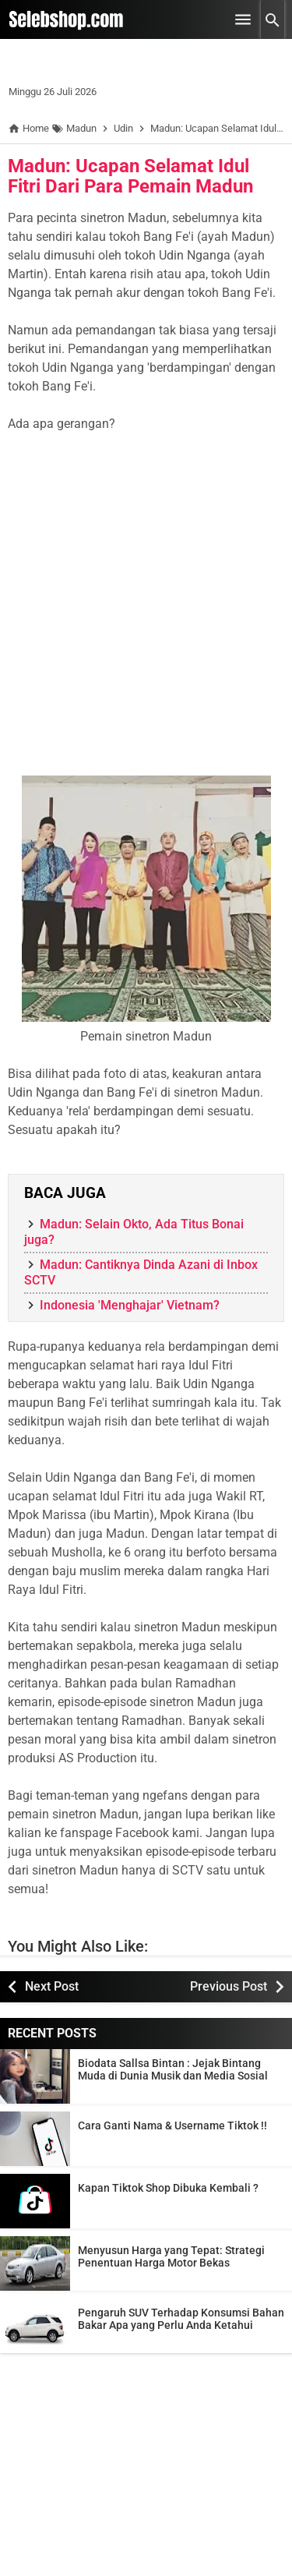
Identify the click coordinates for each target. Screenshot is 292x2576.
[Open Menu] (243, 19)
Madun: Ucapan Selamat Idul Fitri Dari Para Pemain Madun (130, 176)
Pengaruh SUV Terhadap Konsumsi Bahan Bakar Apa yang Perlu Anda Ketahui (181, 2318)
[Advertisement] (146, 614)
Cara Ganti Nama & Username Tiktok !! (172, 2125)
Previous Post (228, 1986)
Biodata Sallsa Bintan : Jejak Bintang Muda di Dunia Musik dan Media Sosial (173, 2069)
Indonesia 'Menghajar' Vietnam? (130, 1305)
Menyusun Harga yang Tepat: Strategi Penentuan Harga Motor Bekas (171, 2256)
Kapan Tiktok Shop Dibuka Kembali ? (168, 2188)
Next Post (52, 1986)
